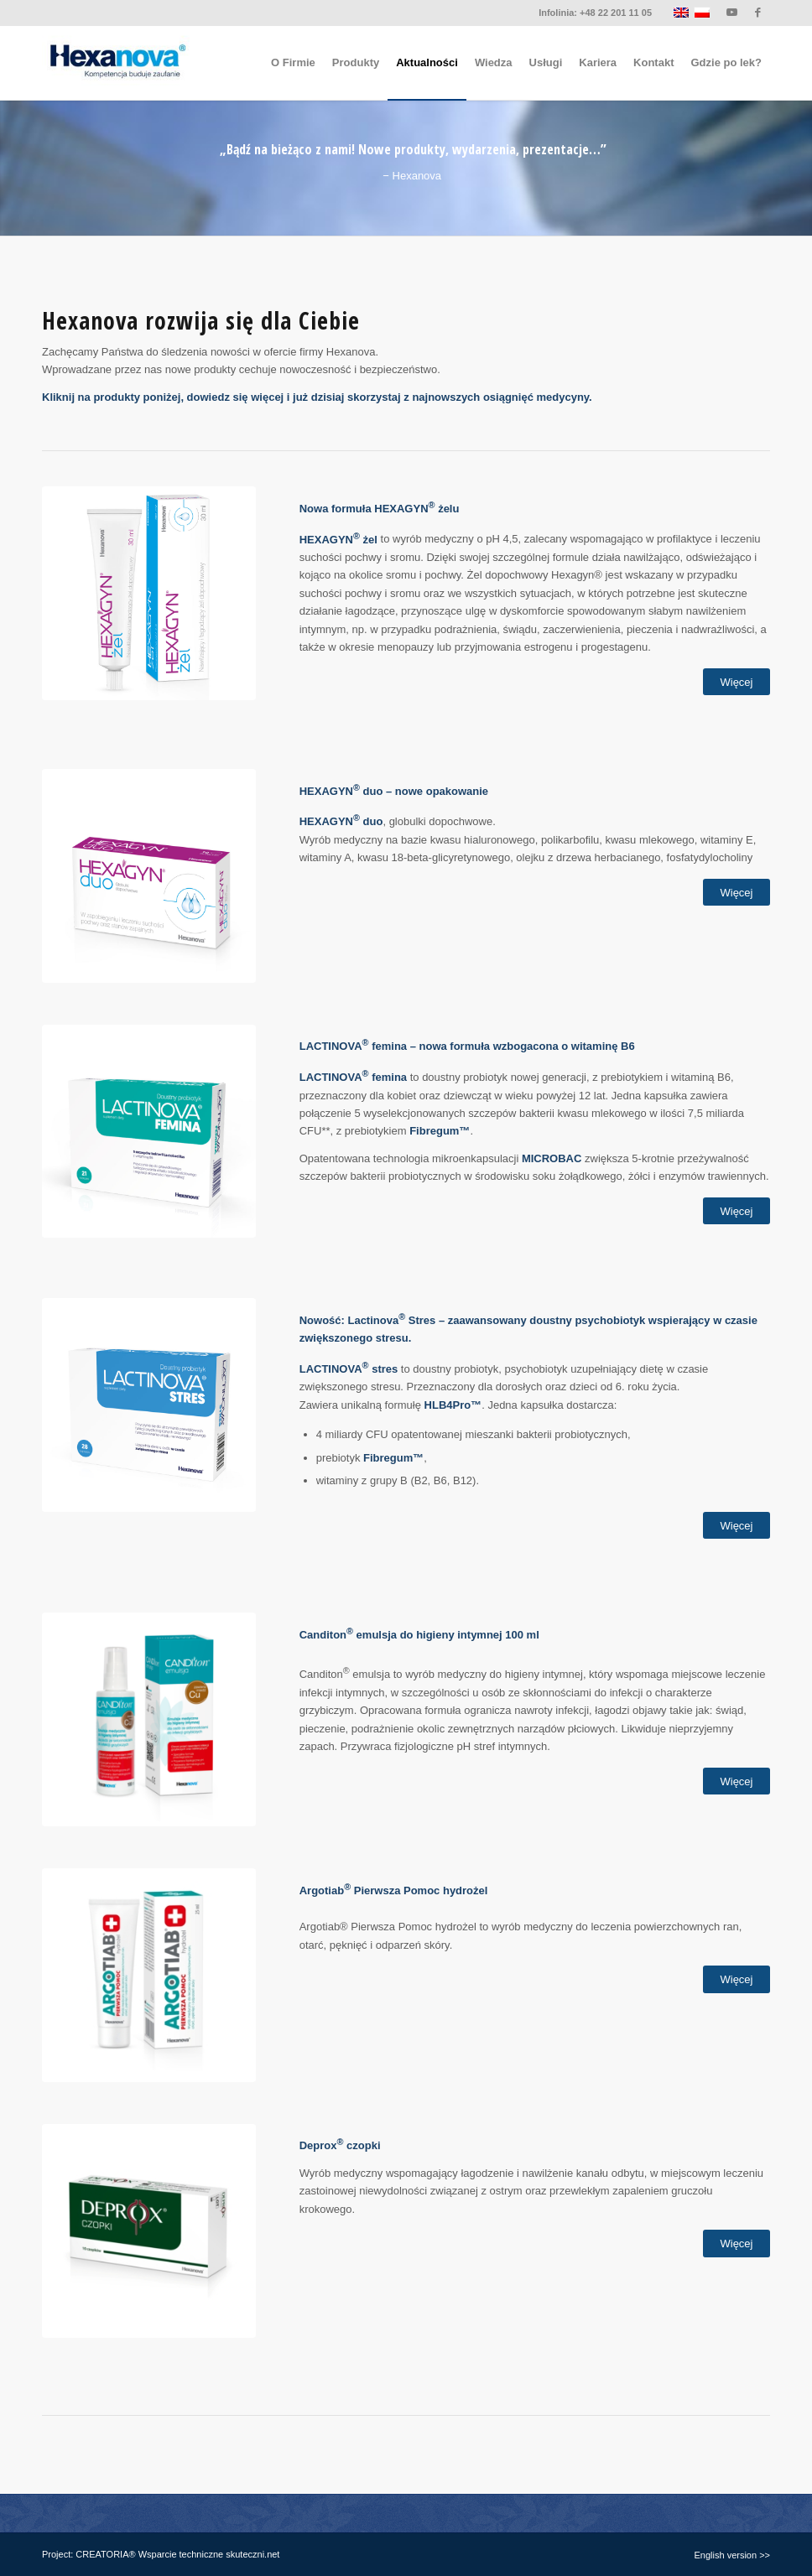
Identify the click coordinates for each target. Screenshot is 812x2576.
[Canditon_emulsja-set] (149, 1719)
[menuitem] (293, 63)
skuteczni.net (252, 2554)
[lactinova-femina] (149, 1132)
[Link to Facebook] (757, 12)
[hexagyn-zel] (149, 593)
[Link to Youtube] (732, 12)
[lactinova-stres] (149, 1405)
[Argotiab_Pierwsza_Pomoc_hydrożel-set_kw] (149, 1975)
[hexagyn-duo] (149, 876)
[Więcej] (736, 682)
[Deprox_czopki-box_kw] (149, 2231)
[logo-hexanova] (116, 63)
